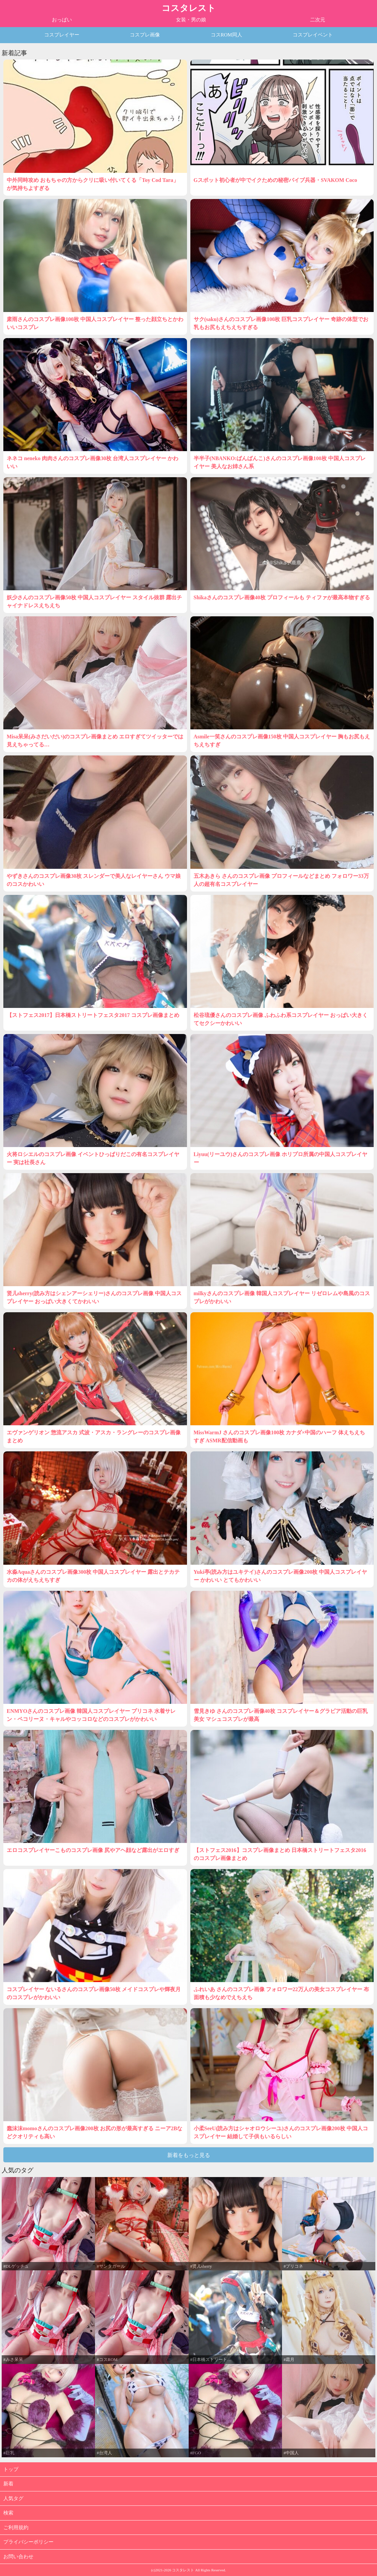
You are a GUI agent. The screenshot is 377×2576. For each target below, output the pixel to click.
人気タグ (13, 2498)
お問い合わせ (18, 2556)
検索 (8, 2512)
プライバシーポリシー (28, 2542)
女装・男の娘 (191, 19)
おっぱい (62, 19)
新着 (8, 2483)
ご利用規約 (15, 2527)
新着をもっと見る (188, 2155)
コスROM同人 (226, 34)
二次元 (317, 19)
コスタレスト (189, 8)
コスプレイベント (313, 34)
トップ (10, 2469)
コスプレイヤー (61, 34)
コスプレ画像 (145, 34)
